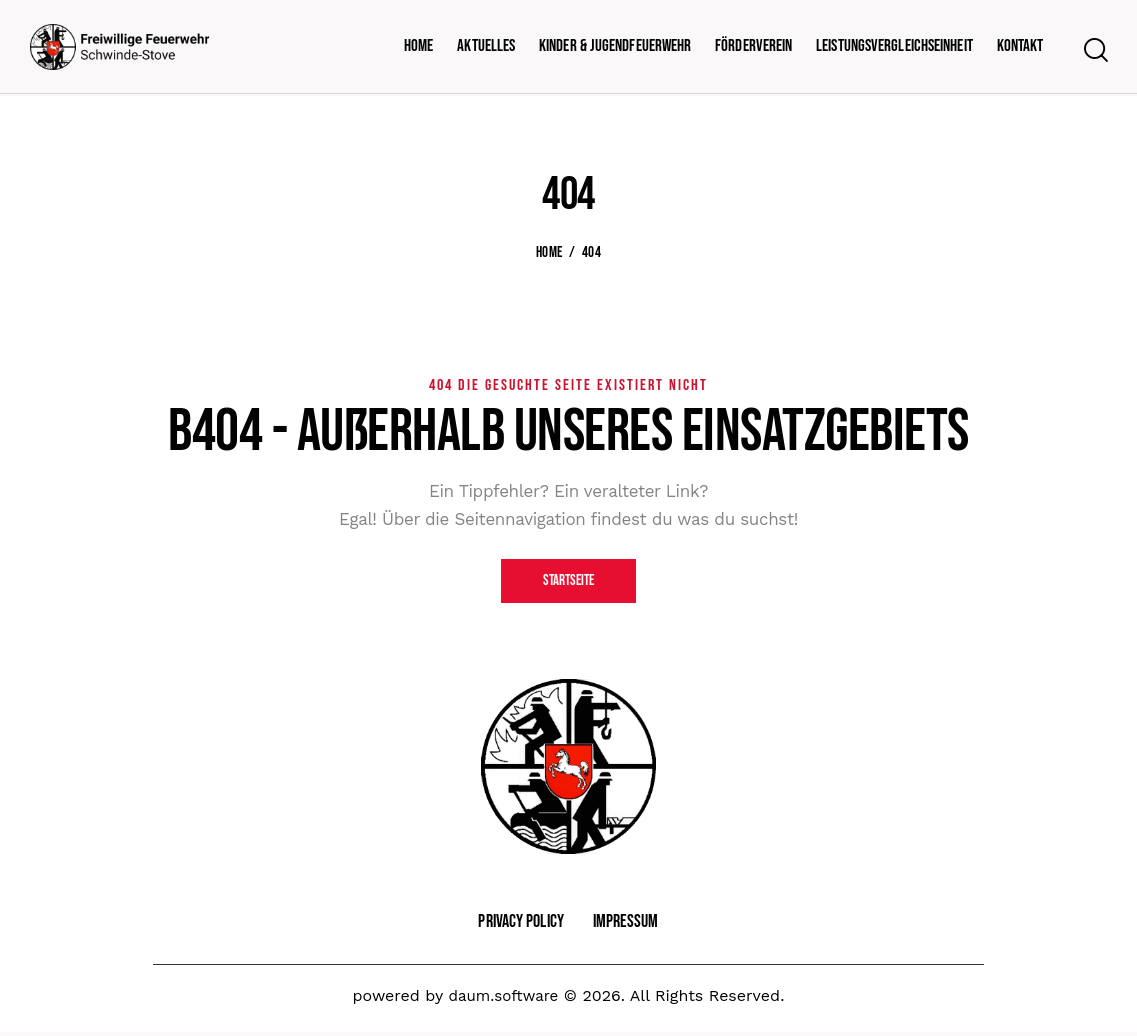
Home (549, 253)
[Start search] (1094, 51)
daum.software (503, 998)
